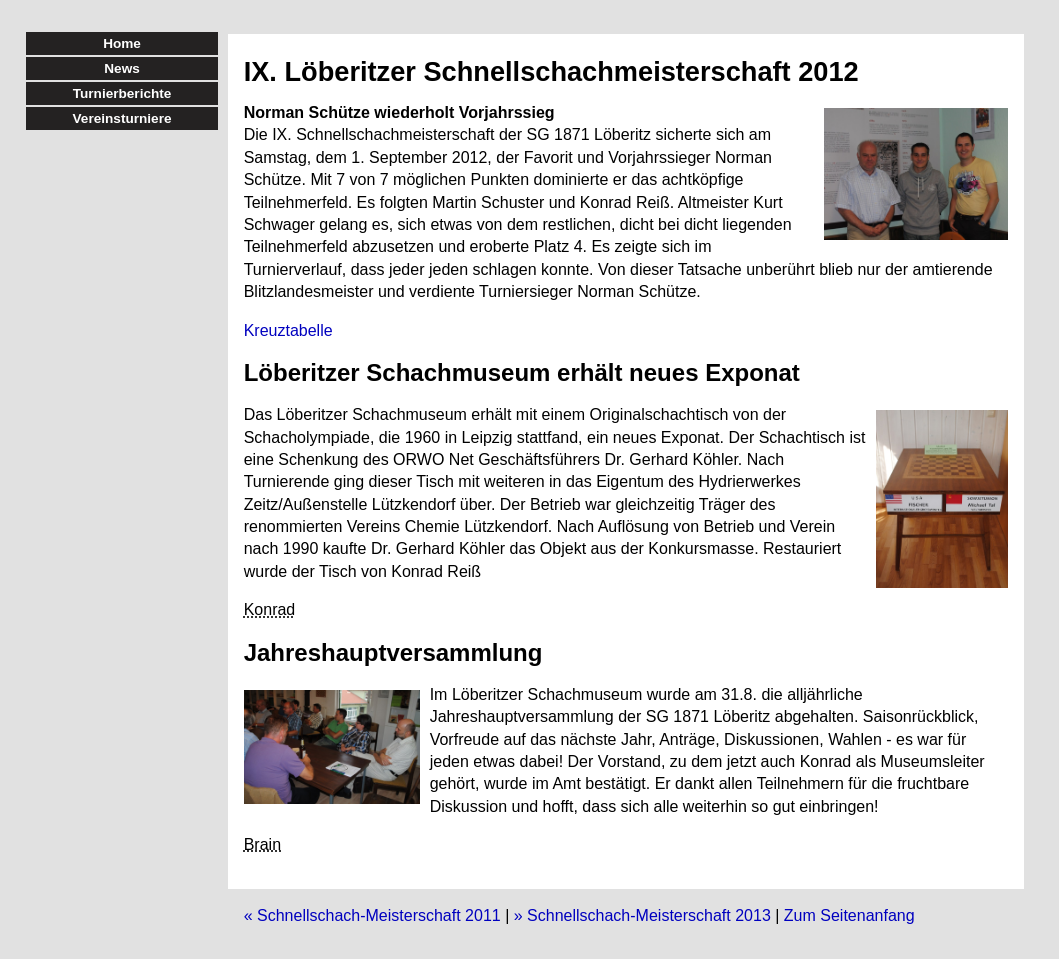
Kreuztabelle (288, 330)
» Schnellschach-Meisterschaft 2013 (642, 915)
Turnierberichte (122, 93)
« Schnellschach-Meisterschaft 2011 (372, 915)
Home (122, 43)
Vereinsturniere (122, 118)
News (122, 68)
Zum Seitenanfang (849, 915)
